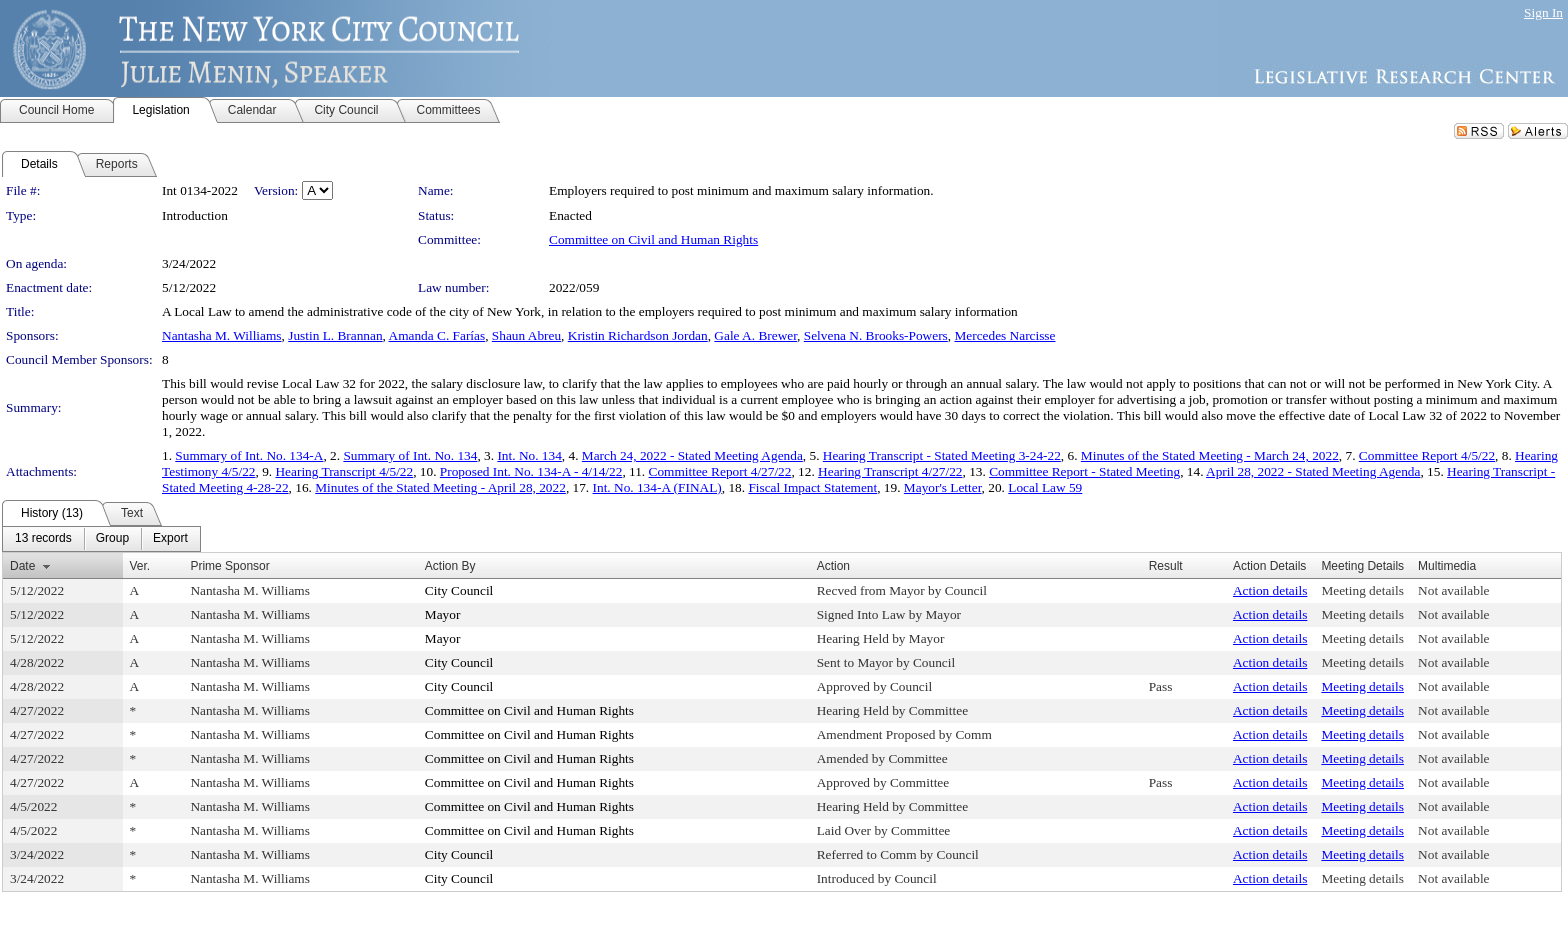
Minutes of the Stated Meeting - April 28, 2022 (440, 487)
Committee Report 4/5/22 (1427, 455)
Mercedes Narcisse (1004, 335)
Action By (450, 566)
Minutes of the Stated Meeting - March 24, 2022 (1210, 455)
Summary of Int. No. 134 (410, 455)
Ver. (140, 566)
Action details (1270, 590)
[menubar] (101, 539)
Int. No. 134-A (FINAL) (657, 487)
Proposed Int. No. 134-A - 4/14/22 (531, 471)
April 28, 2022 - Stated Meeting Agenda (1313, 471)
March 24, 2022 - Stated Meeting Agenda (692, 455)
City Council (459, 590)
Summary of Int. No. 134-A (249, 455)
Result (1166, 566)
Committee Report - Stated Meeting (1084, 471)
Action (833, 566)
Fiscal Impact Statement (812, 487)
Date (22, 566)
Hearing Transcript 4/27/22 (890, 471)
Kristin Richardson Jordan (638, 335)
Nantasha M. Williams (222, 335)
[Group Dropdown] (112, 539)
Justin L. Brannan (335, 335)
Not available (1453, 590)
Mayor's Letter (943, 487)
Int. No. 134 (529, 455)
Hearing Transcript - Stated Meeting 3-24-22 (942, 455)
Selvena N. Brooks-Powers (876, 335)
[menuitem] (43, 539)
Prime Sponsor (229, 566)
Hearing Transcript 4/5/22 (344, 471)
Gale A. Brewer (755, 335)
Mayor (443, 614)
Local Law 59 (1045, 487)
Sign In (1543, 12)
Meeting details (1362, 590)
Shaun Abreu (526, 335)
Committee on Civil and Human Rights (653, 239)
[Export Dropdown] (170, 539)
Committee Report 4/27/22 (720, 471)
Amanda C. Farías (437, 335)
